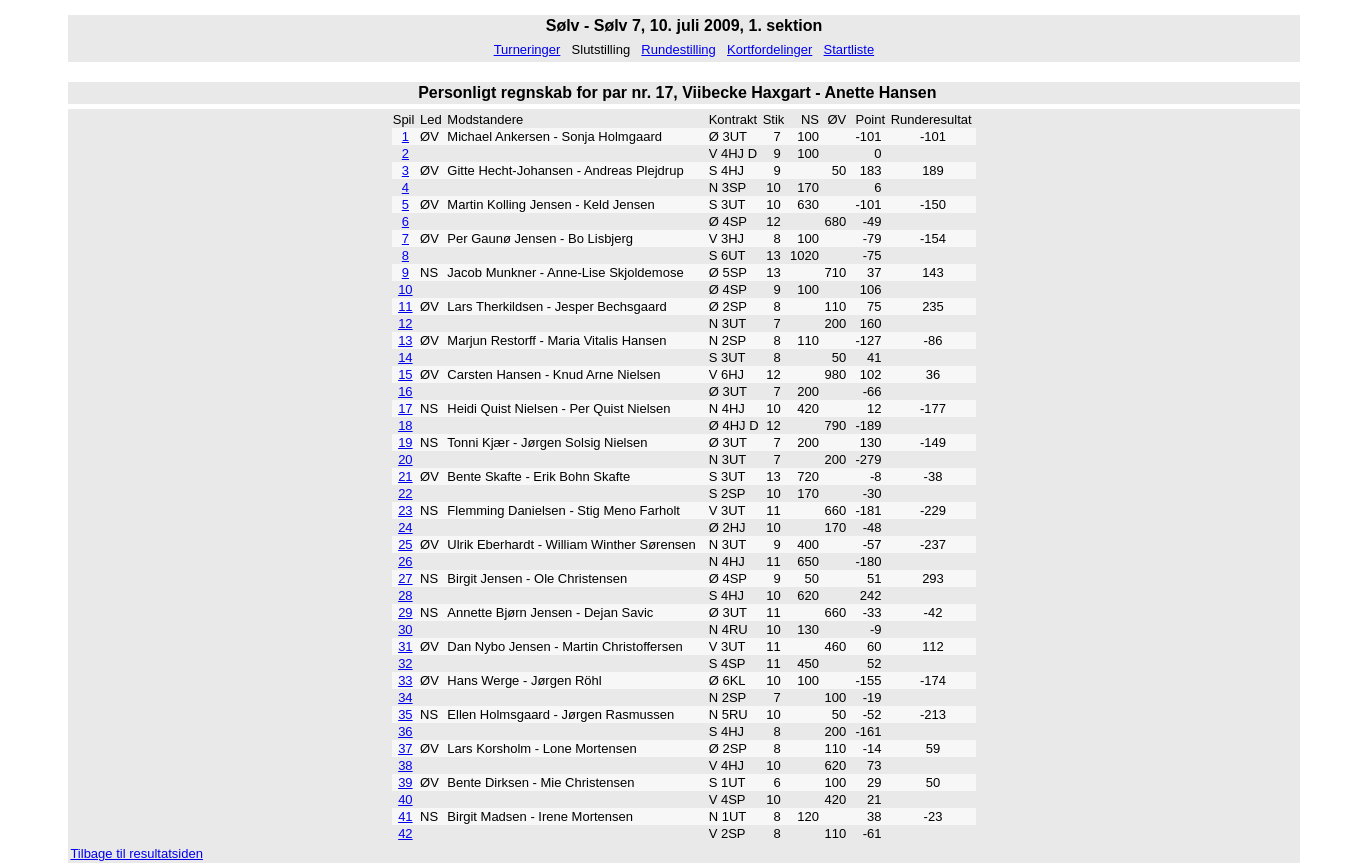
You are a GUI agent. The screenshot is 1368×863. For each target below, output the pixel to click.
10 (405, 289)
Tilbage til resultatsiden (136, 853)
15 (405, 374)
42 (405, 833)
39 (405, 782)
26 (405, 561)
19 (405, 442)
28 (405, 595)
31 (405, 646)
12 (405, 323)
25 (405, 544)
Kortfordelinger (769, 49)
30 (405, 629)
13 (405, 340)
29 (405, 612)
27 (405, 578)
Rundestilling (678, 49)
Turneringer (527, 49)
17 (405, 408)
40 (405, 799)
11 (405, 306)
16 (405, 391)
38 (405, 765)
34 (405, 697)
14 (405, 357)
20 (405, 459)
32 (405, 663)
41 (405, 816)
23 (405, 510)
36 (405, 731)
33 (405, 680)
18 (405, 425)
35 (405, 714)
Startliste (849, 49)
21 (405, 476)
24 (405, 527)
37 (405, 748)
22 (405, 493)
